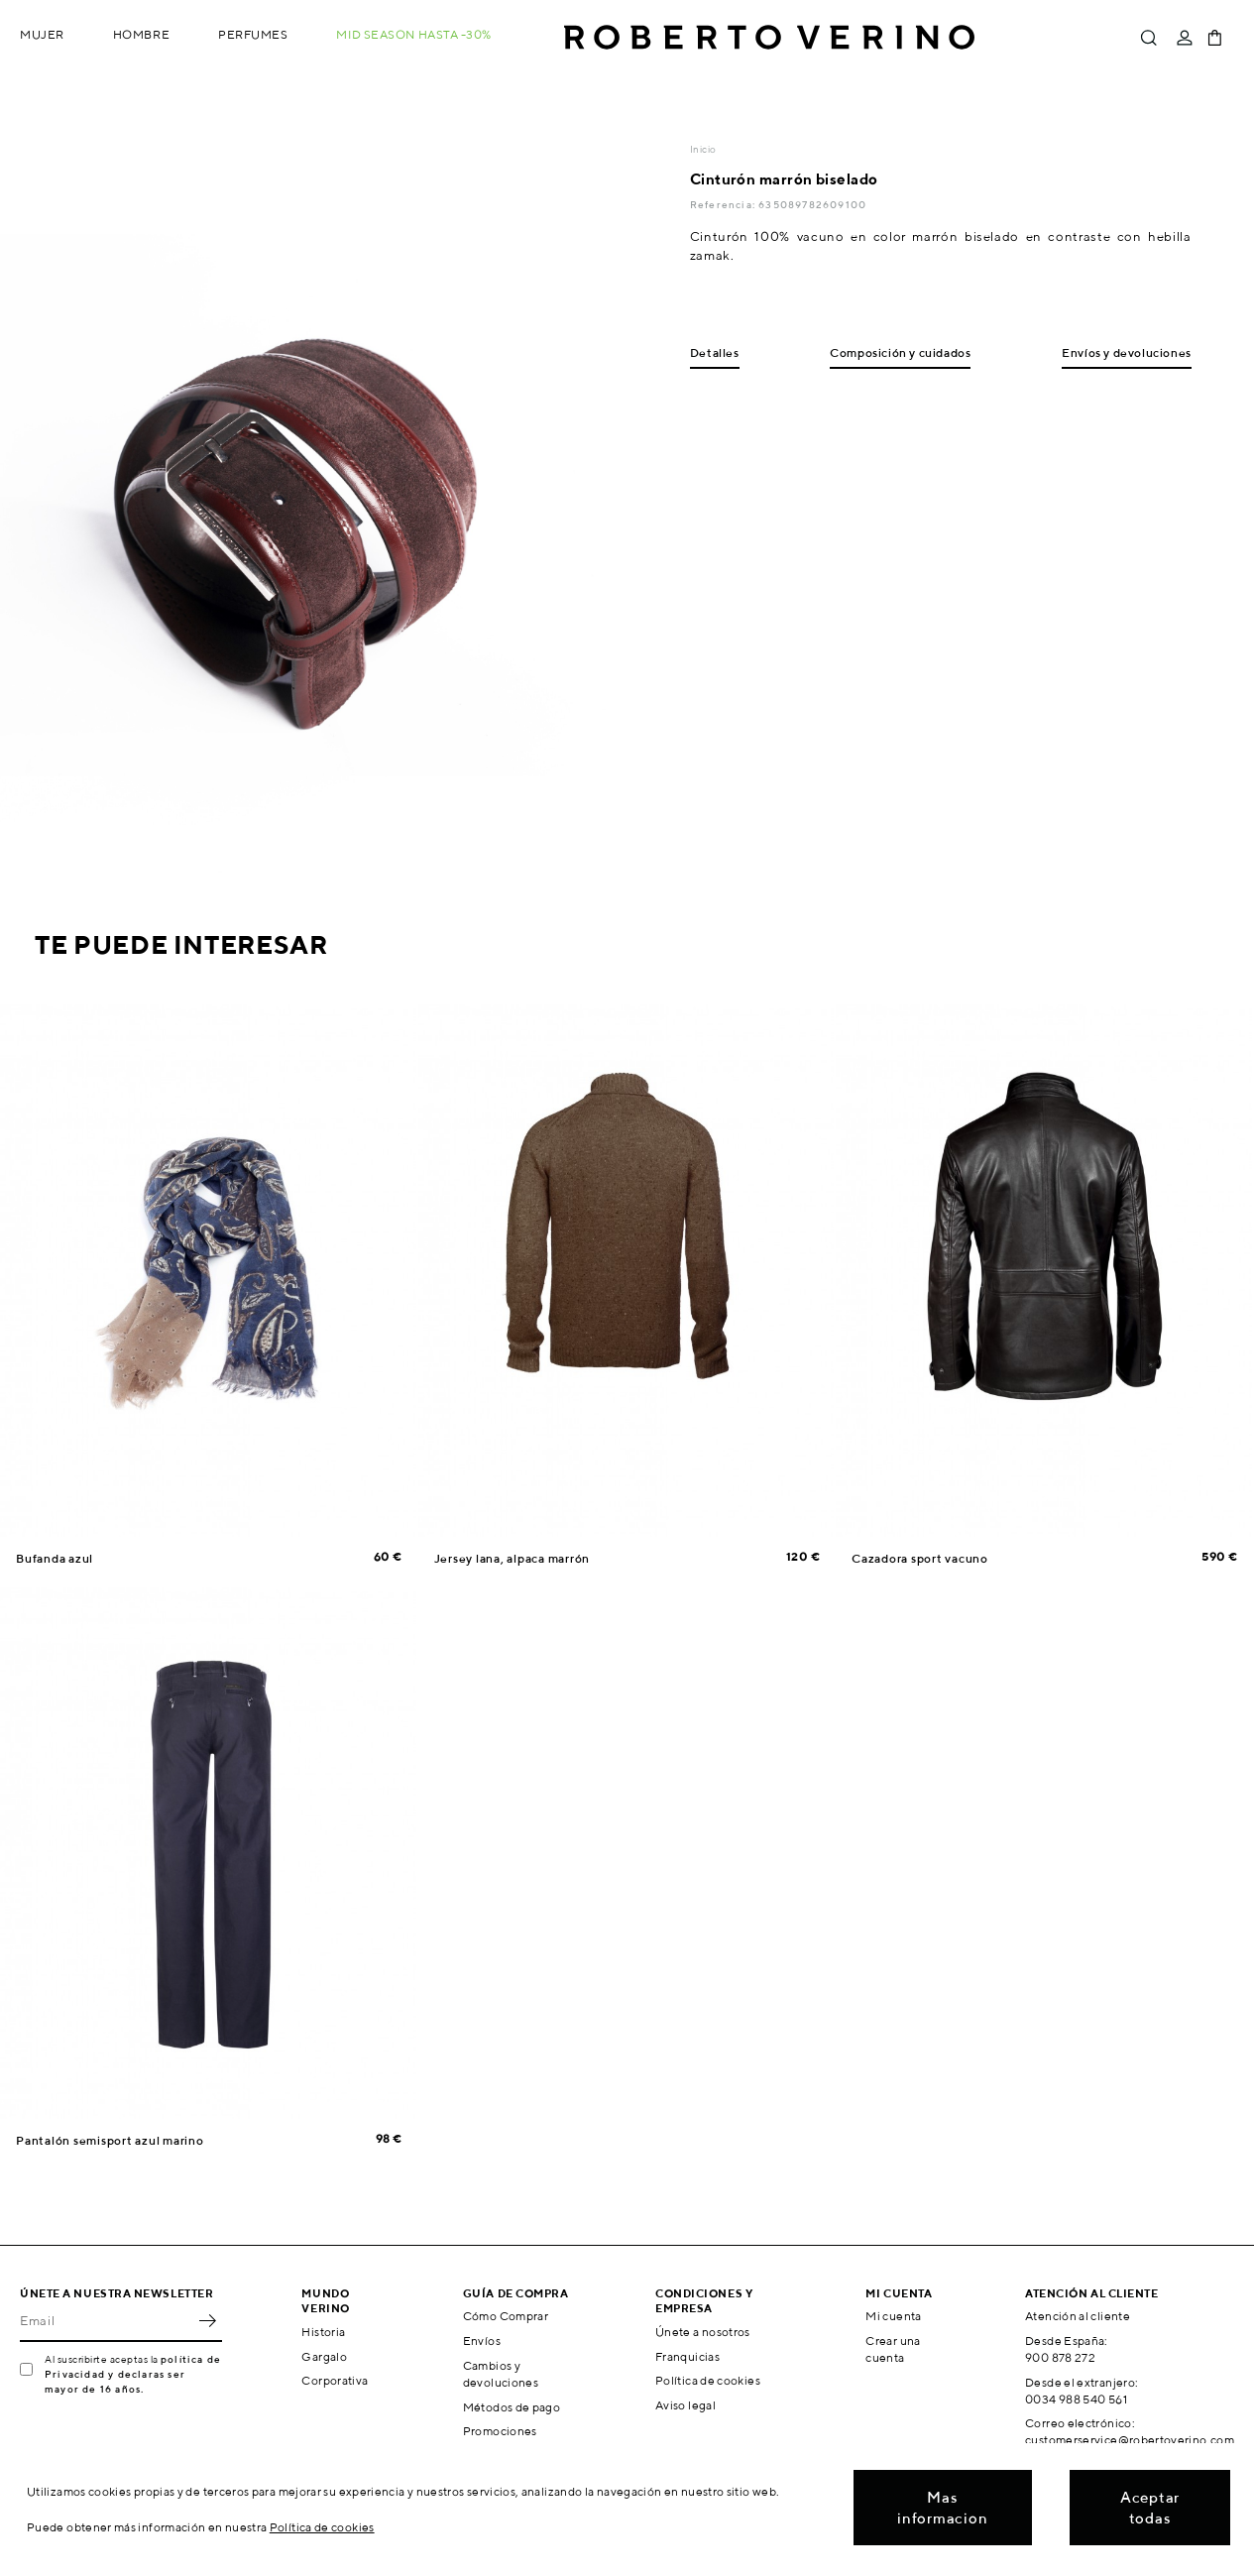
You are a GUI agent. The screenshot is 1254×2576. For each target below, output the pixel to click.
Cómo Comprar (505, 2315)
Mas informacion (942, 2507)
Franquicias (687, 2356)
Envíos (482, 2340)
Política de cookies (707, 2380)
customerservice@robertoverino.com (1129, 2439)
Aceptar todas (1150, 2507)
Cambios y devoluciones (500, 2374)
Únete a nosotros (702, 2331)
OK (207, 2320)
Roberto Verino (769, 37)
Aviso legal (685, 2405)
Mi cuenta (893, 2315)
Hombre (141, 34)
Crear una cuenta (892, 2349)
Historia (323, 2331)
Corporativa (334, 2380)
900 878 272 (1060, 2357)
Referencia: (724, 204)
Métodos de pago (511, 2407)
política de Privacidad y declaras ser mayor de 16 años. (133, 2374)
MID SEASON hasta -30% (414, 34)
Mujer (42, 34)
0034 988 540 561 (1076, 2399)
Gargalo (324, 2356)
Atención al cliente (1077, 2315)
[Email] (106, 2320)
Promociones (500, 2430)
